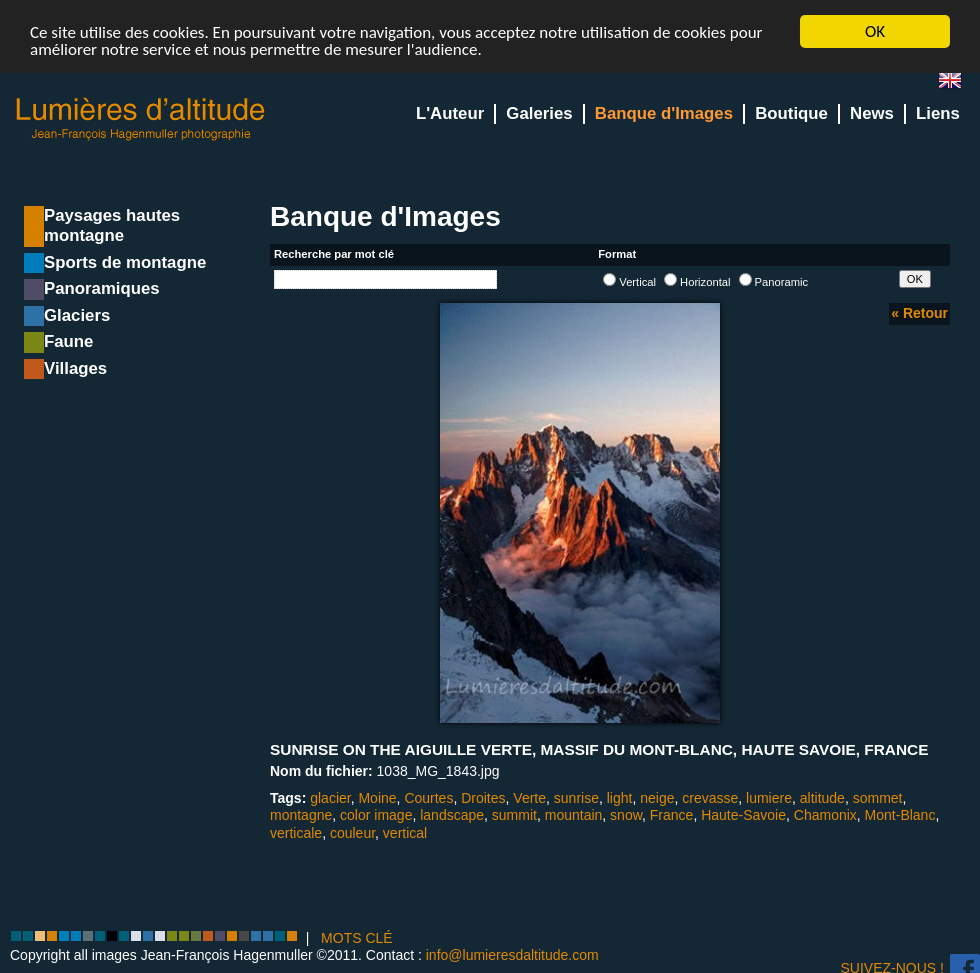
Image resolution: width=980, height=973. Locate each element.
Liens (938, 113)
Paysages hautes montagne (112, 225)
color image (376, 815)
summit (514, 815)
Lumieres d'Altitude (141, 119)
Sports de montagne (125, 262)
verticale (296, 833)
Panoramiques (102, 288)
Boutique (791, 113)
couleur (352, 833)
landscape (452, 815)
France (672, 815)
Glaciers (77, 315)
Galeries (539, 113)
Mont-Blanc (900, 815)
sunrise (576, 798)
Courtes (428, 798)
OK (875, 31)
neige (657, 798)
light (620, 798)
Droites (483, 798)
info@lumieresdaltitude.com (512, 955)
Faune (68, 341)
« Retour (919, 313)
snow (626, 815)
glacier (330, 798)
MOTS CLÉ (357, 938)
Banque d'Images (664, 113)
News (872, 113)
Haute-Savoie (743, 815)
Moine (377, 798)
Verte (529, 798)
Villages (75, 368)
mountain (574, 815)
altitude (822, 798)
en (958, 84)
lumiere (769, 798)
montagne (301, 815)
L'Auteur (450, 113)
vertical (405, 833)
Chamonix (825, 815)
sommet (878, 798)
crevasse (710, 798)
